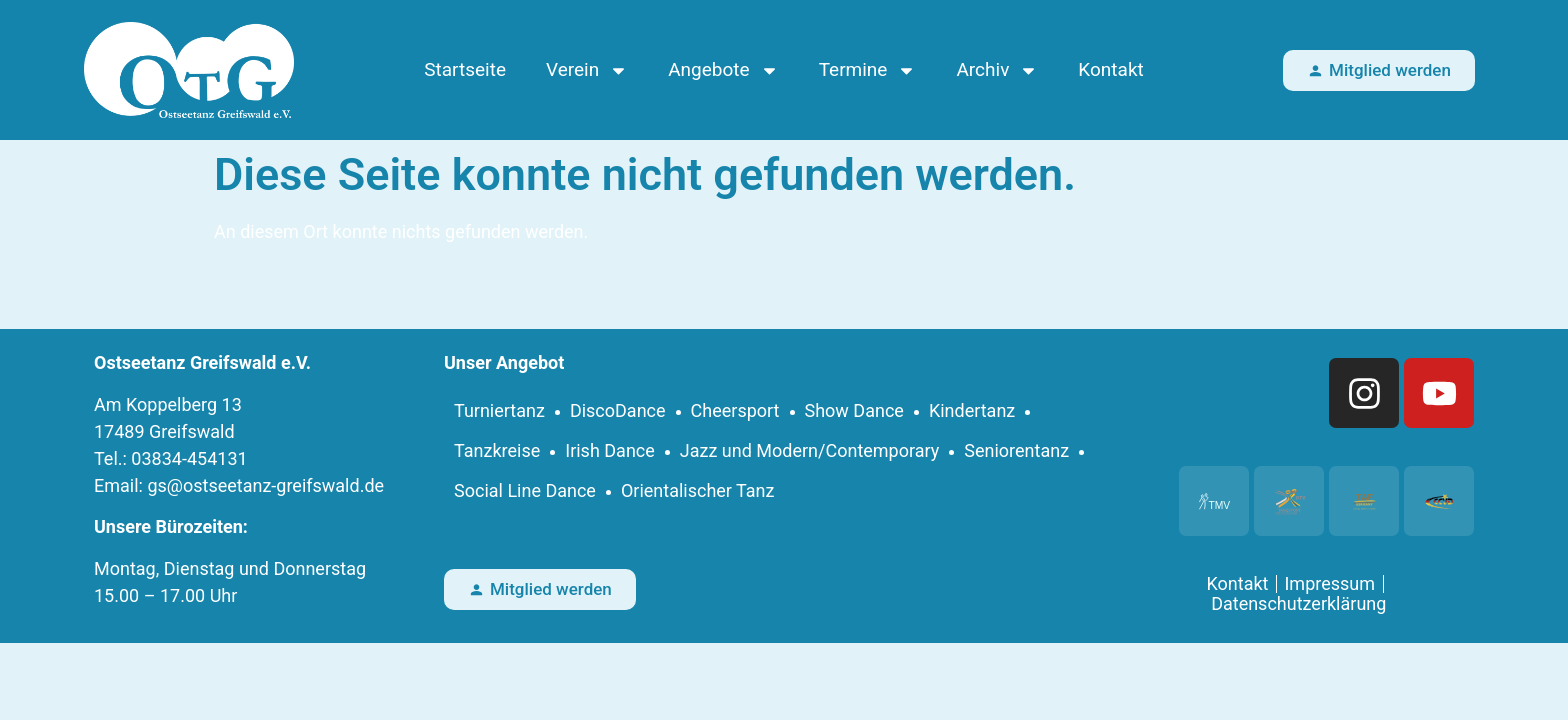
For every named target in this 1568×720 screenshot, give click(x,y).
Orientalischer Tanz (698, 490)
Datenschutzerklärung (1298, 604)
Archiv (997, 70)
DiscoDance (618, 410)
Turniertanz (499, 410)
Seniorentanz (1016, 450)
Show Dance (854, 410)
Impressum (1329, 584)
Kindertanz (972, 410)
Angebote (723, 70)
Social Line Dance (525, 490)
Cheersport (735, 410)
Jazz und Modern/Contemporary (810, 450)
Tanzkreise (497, 450)
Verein (587, 70)
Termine (868, 70)
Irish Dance (610, 450)
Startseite (465, 69)
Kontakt (1110, 69)
